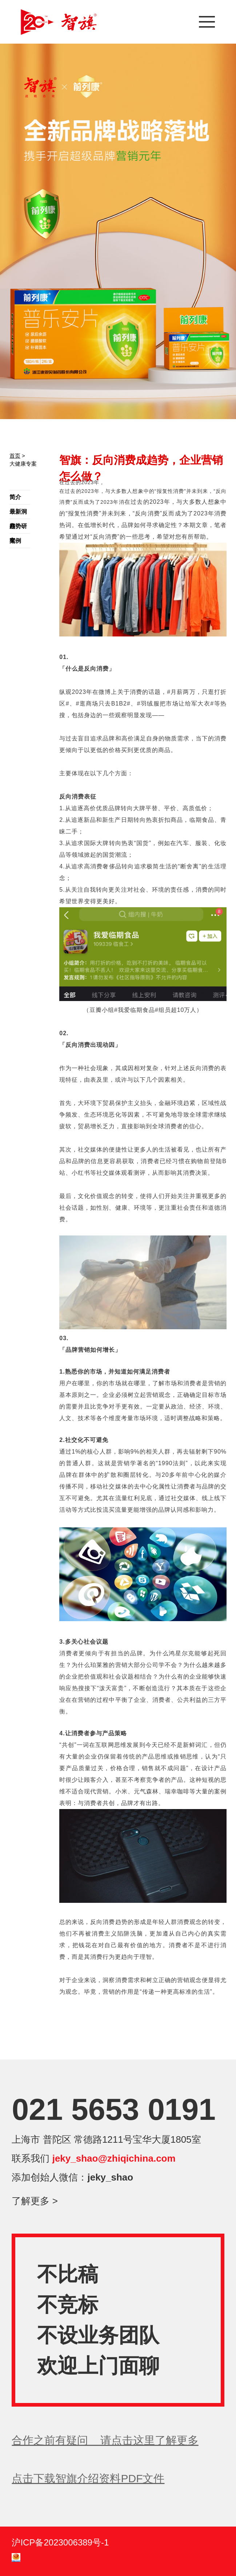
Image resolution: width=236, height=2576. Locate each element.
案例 (15, 541)
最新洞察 (18, 514)
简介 (15, 497)
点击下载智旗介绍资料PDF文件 (88, 2478)
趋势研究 (18, 528)
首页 (14, 456)
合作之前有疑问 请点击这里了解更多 (105, 2440)
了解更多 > (34, 2200)
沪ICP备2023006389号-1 (60, 2542)
